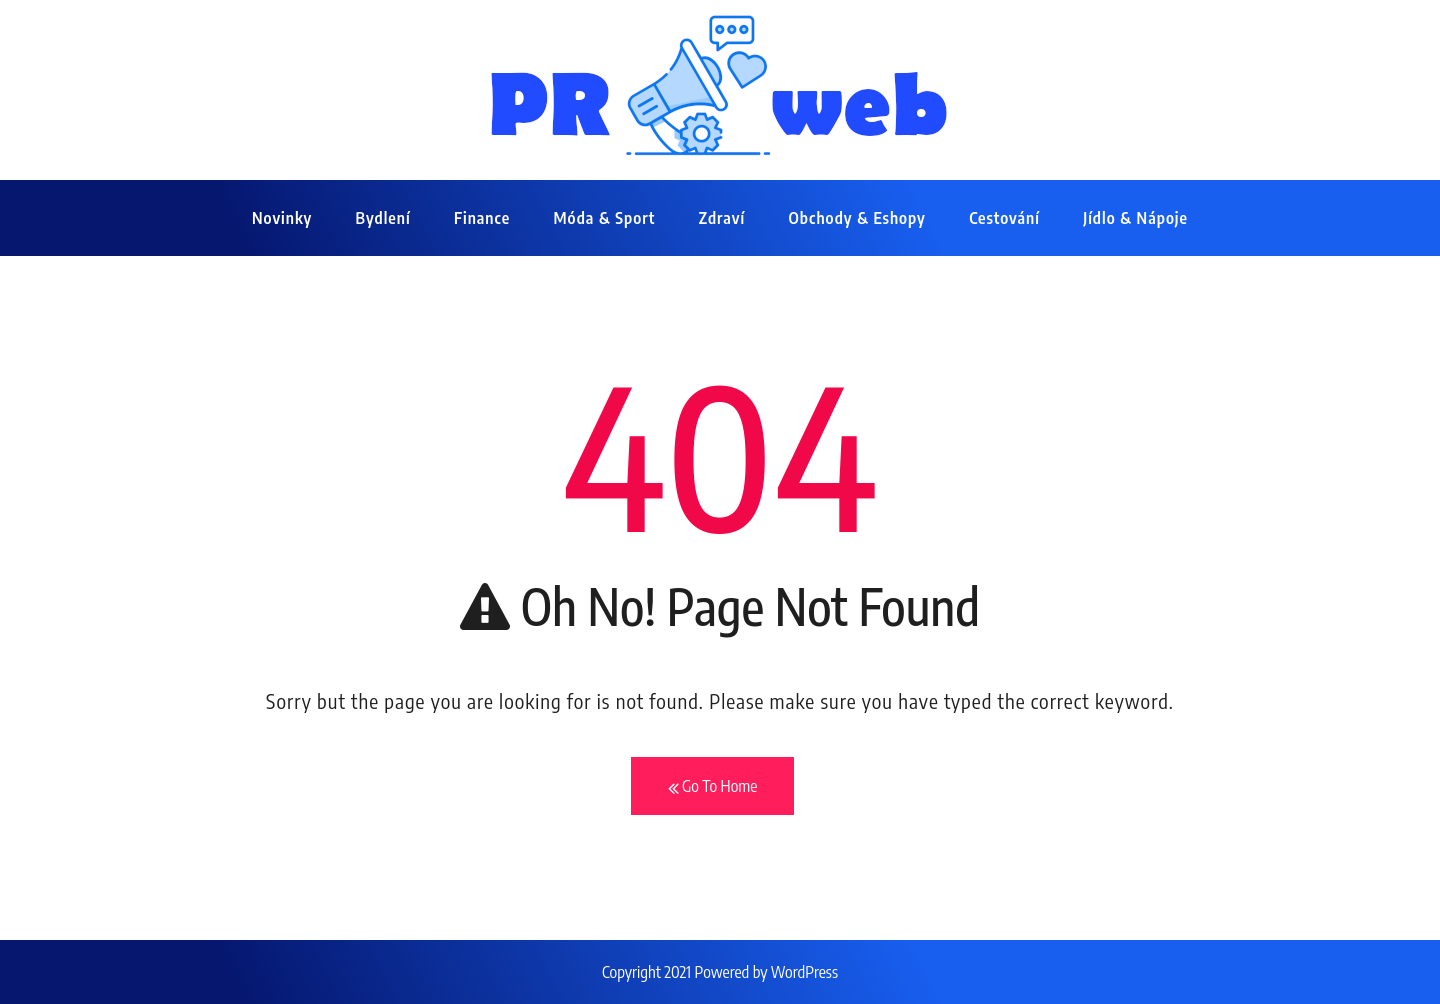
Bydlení (383, 218)
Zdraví (722, 218)
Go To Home (713, 787)
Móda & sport (604, 218)
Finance (482, 218)
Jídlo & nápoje (1135, 218)
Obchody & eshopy (857, 218)
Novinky (282, 218)
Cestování (1004, 218)
